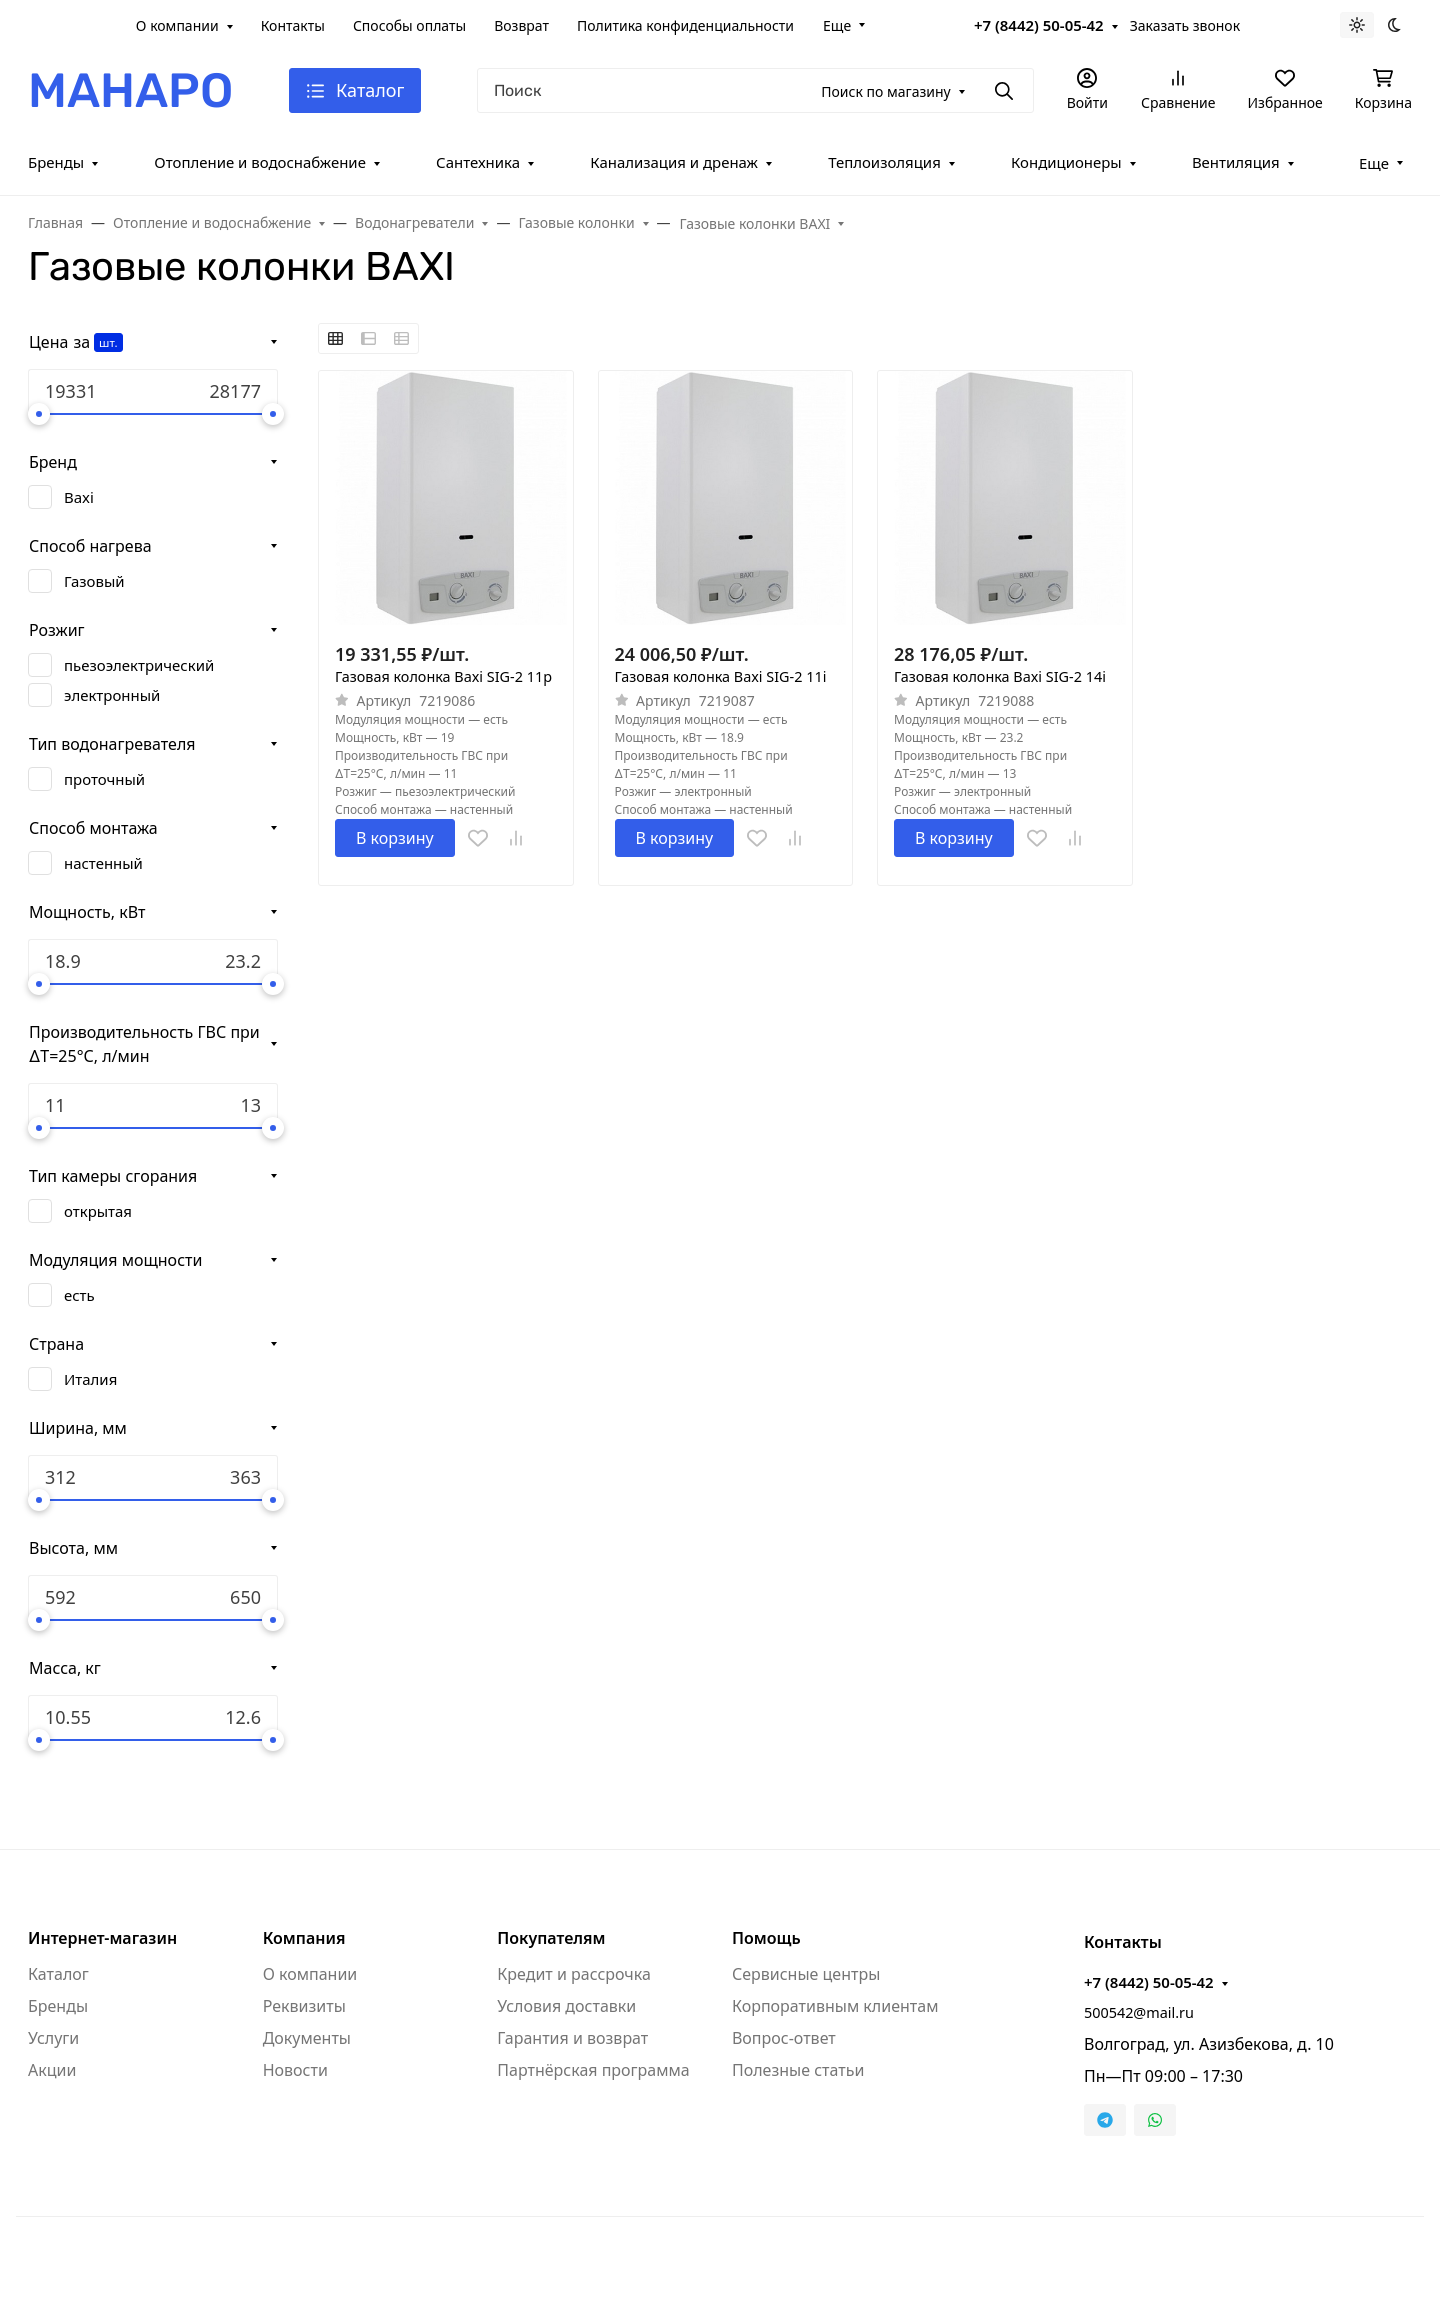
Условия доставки (566, 2006)
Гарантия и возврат (572, 2038)
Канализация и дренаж (674, 162)
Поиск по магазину (885, 91)
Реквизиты (304, 2006)
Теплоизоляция (884, 162)
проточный (104, 779)
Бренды (56, 162)
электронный (112, 695)
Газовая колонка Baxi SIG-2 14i (1000, 677)
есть (79, 1295)
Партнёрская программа (593, 2070)
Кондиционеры (1066, 162)
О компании (177, 25)
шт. (108, 342)
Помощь (766, 1938)
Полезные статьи (798, 2070)
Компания (304, 1938)
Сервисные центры (806, 1974)
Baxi (79, 497)
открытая (98, 1211)
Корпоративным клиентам (835, 2006)
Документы (307, 2038)
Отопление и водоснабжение (260, 162)
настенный (103, 863)
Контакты (293, 25)
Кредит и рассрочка (574, 1974)
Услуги (53, 2038)
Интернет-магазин (102, 1938)
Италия (90, 1379)
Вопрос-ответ (784, 2038)
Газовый (94, 581)
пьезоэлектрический (139, 665)
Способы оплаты (409, 25)
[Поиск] (755, 90)
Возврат (521, 25)
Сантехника (478, 162)
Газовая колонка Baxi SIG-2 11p (443, 677)
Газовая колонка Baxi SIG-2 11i (721, 677)
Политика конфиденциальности (685, 25)
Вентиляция (1236, 162)
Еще (837, 25)
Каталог (58, 1974)
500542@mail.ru (1139, 2012)
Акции (52, 2070)
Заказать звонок (1185, 25)
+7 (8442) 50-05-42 (1039, 25)
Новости (295, 2070)
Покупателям (551, 1938)
